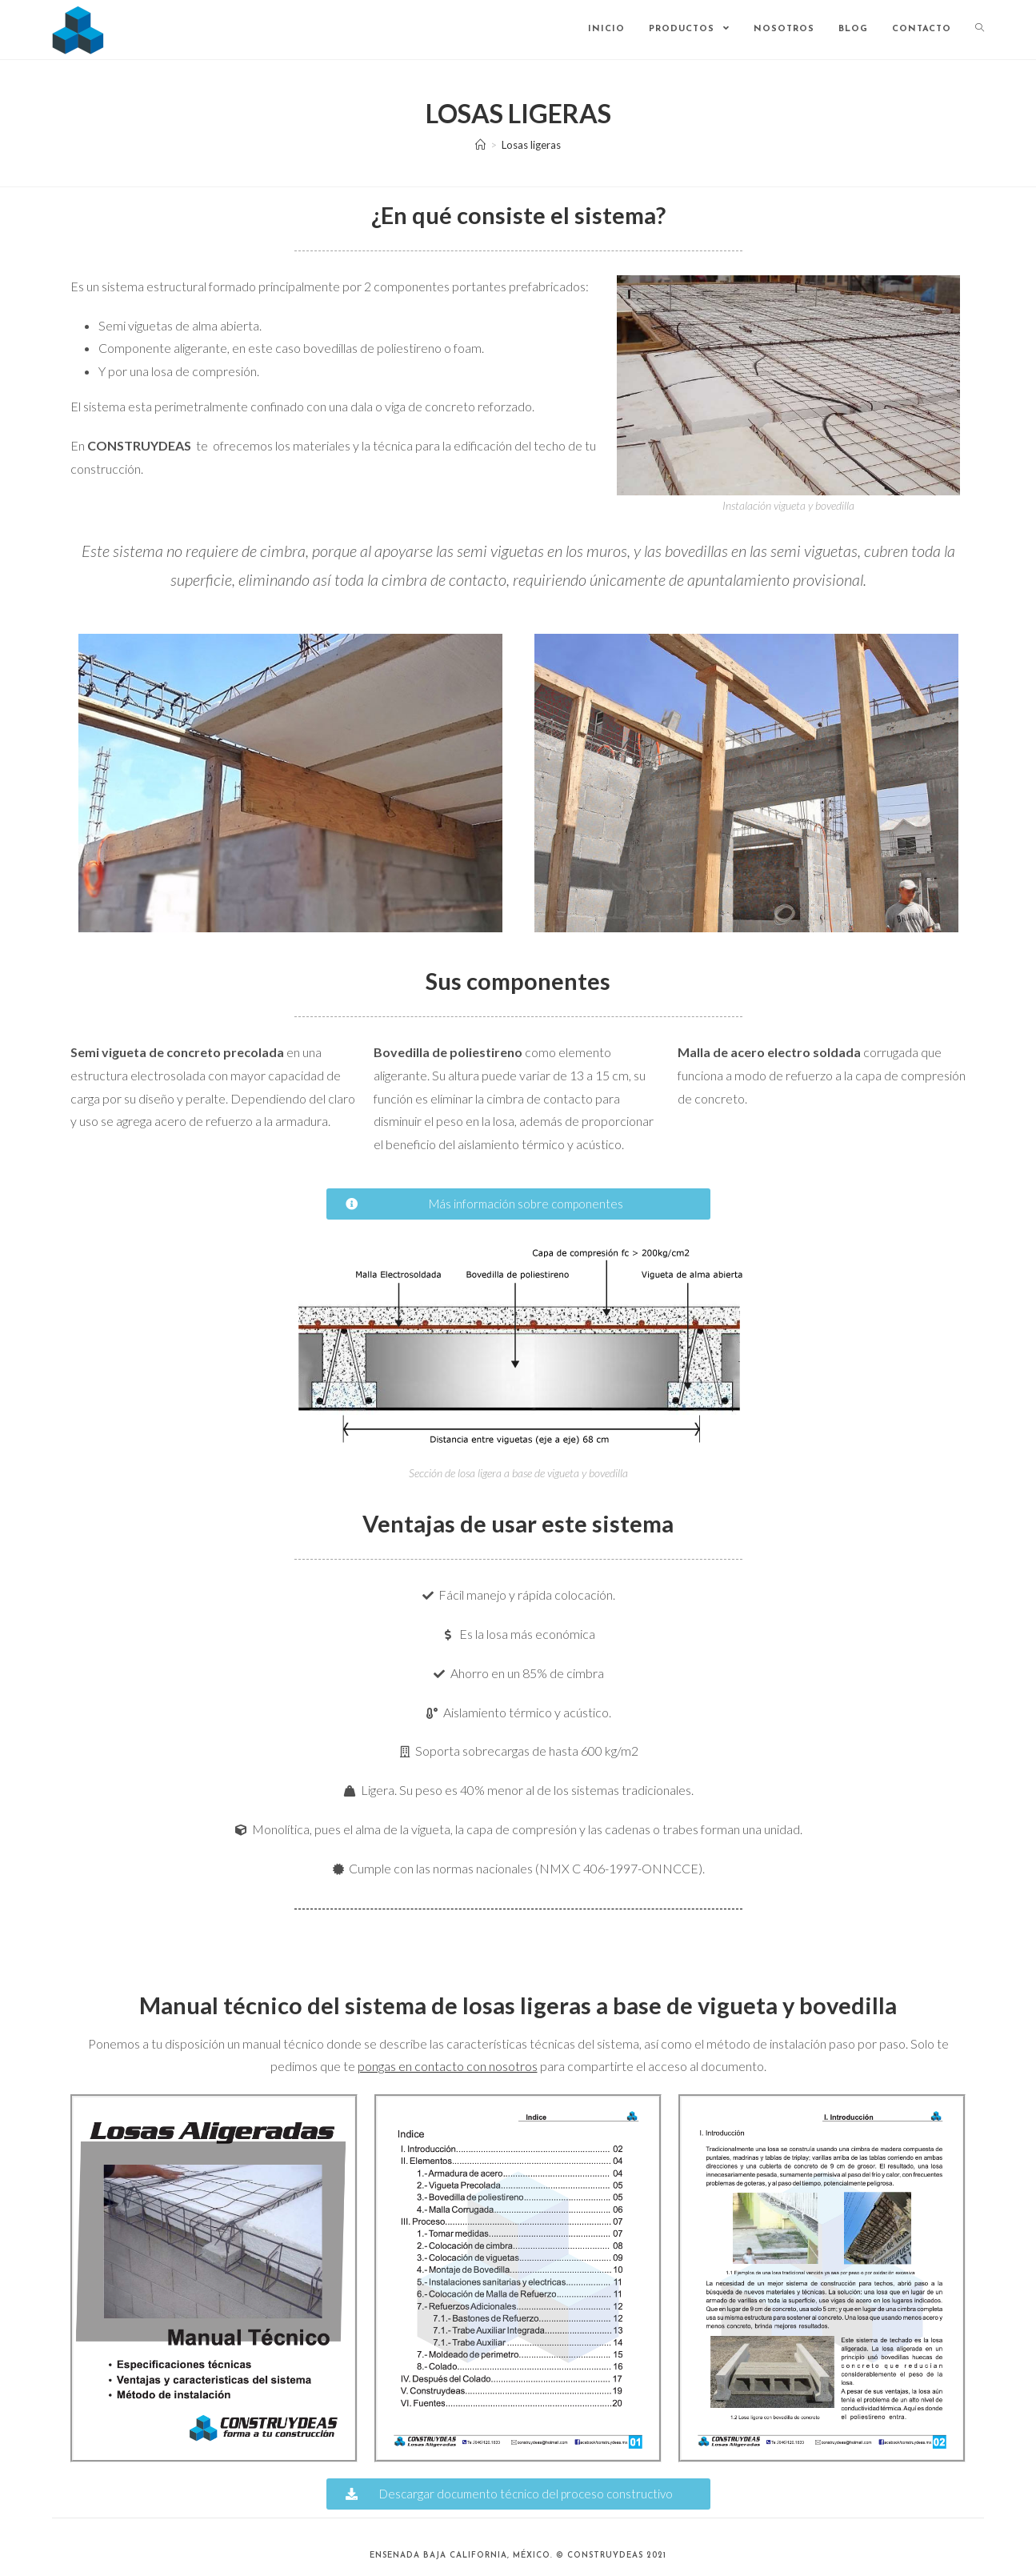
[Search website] (979, 29)
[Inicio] (480, 144)
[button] (518, 1204)
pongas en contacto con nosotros (448, 2065)
